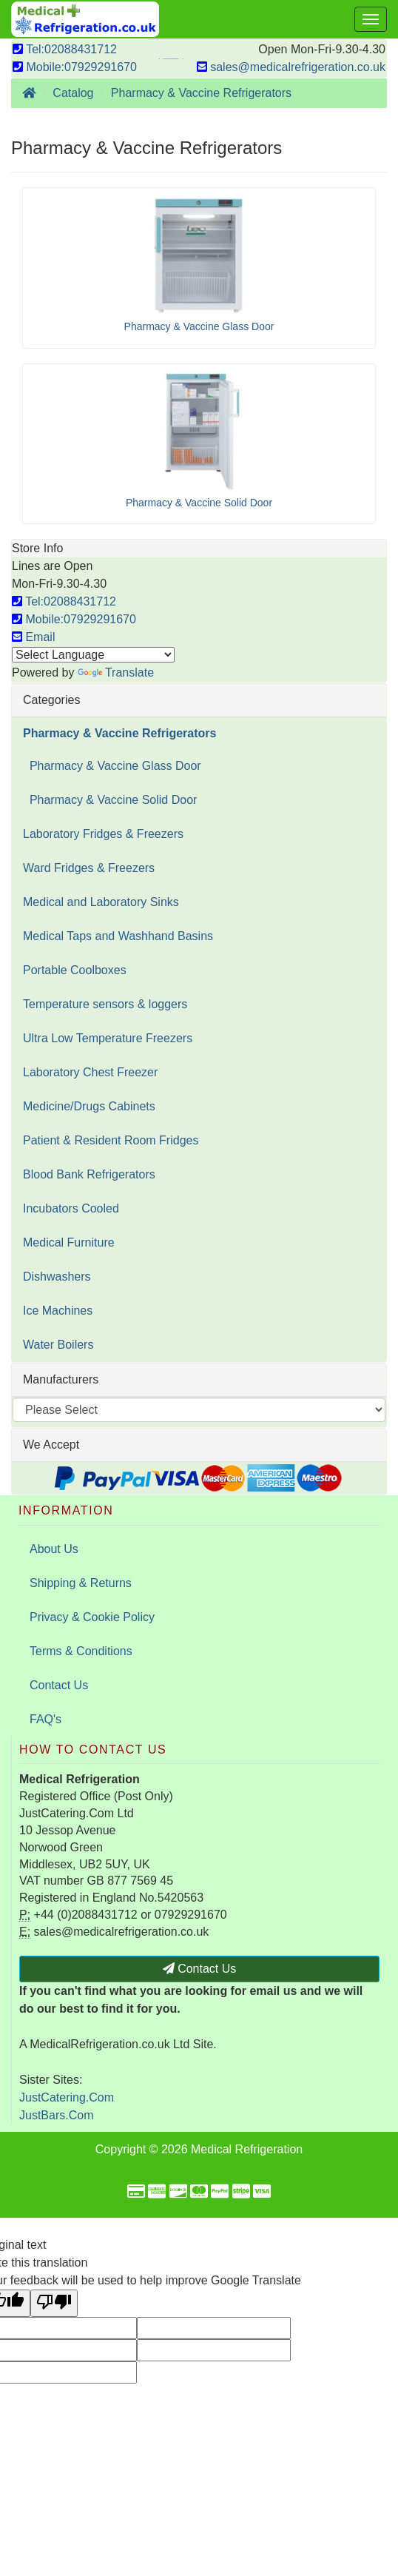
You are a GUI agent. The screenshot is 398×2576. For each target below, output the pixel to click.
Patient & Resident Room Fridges (110, 1140)
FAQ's (45, 1719)
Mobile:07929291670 (75, 67)
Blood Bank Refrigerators (89, 1174)
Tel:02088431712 (65, 49)
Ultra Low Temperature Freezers (107, 1038)
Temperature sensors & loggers (105, 1004)
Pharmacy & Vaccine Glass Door (112, 765)
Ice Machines (57, 1310)
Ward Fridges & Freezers (89, 868)
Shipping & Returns (81, 1583)
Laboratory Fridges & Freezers (103, 834)
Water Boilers (58, 1344)
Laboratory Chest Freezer (90, 1072)
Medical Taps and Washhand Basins (118, 936)
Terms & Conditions (81, 1651)
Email (33, 637)
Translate (116, 672)
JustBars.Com (56, 2115)
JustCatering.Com (66, 2097)
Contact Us (59, 1685)
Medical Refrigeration (247, 2149)
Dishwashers (57, 1276)
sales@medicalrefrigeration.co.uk (291, 67)
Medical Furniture (69, 1242)
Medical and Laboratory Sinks (101, 902)
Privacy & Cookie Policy (92, 1617)
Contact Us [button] (200, 1968)
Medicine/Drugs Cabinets (89, 1106)
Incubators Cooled (71, 1208)
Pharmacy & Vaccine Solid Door (110, 800)
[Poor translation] (54, 2303)
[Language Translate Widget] (93, 655)
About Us (54, 1549)
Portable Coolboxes (75, 970)
